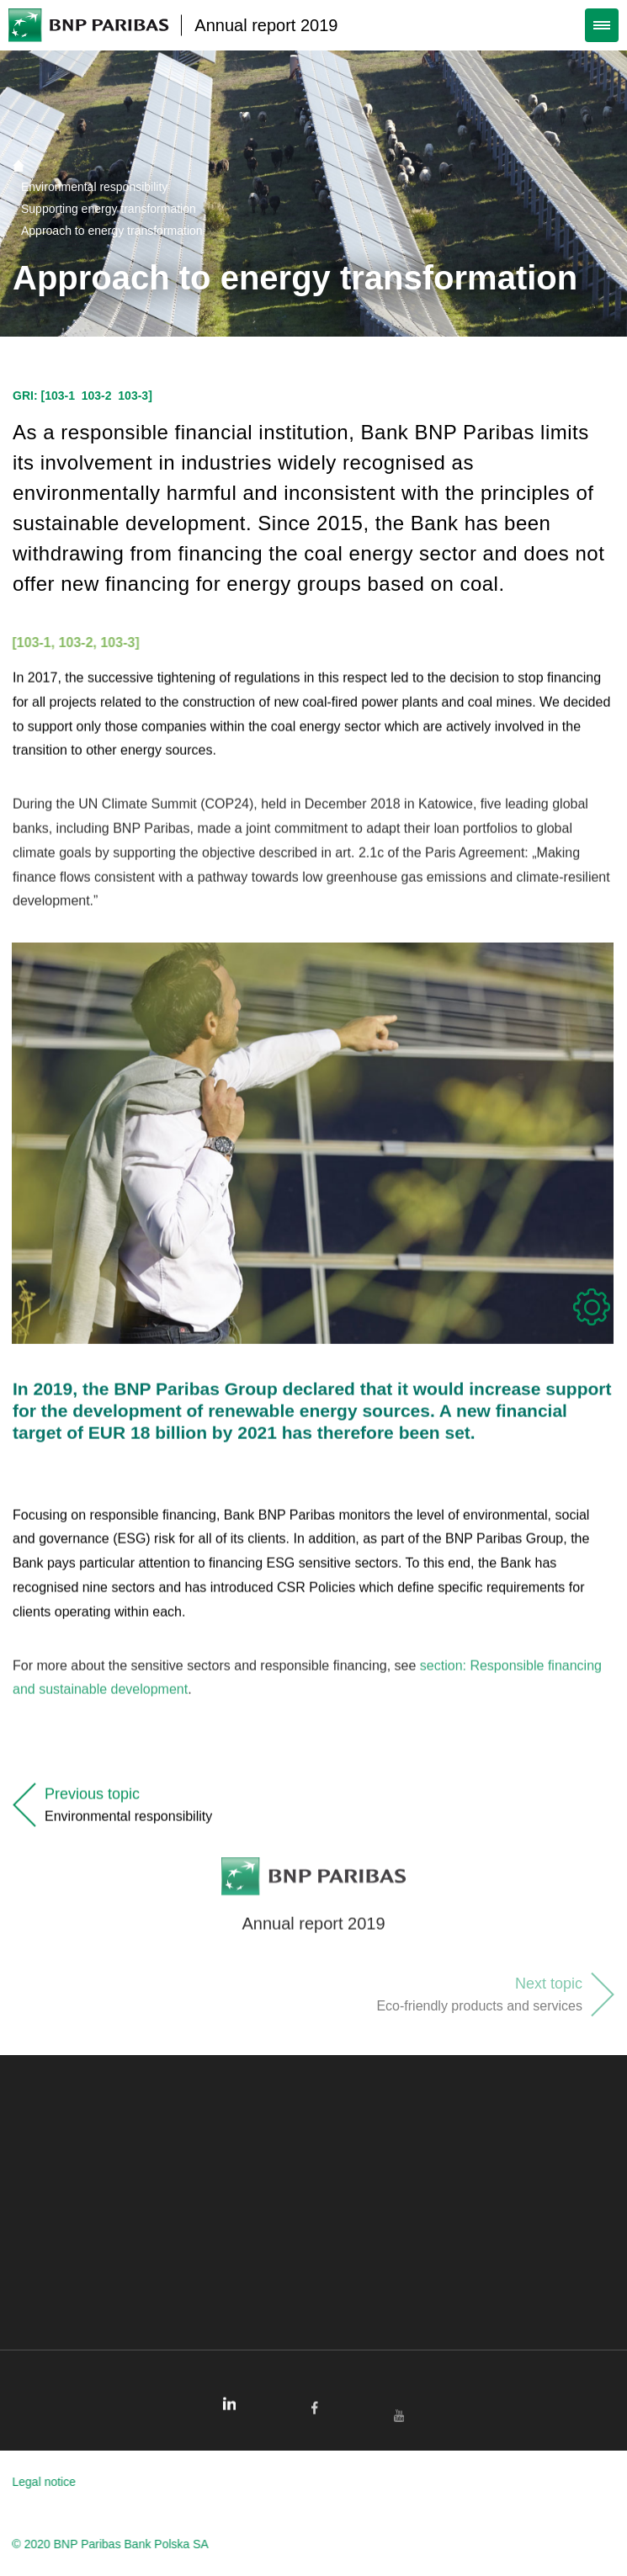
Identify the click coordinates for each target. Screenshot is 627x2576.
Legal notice (36, 2481)
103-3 (133, 395)
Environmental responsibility (94, 187)
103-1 (60, 395)
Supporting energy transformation (108, 208)
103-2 (97, 395)
